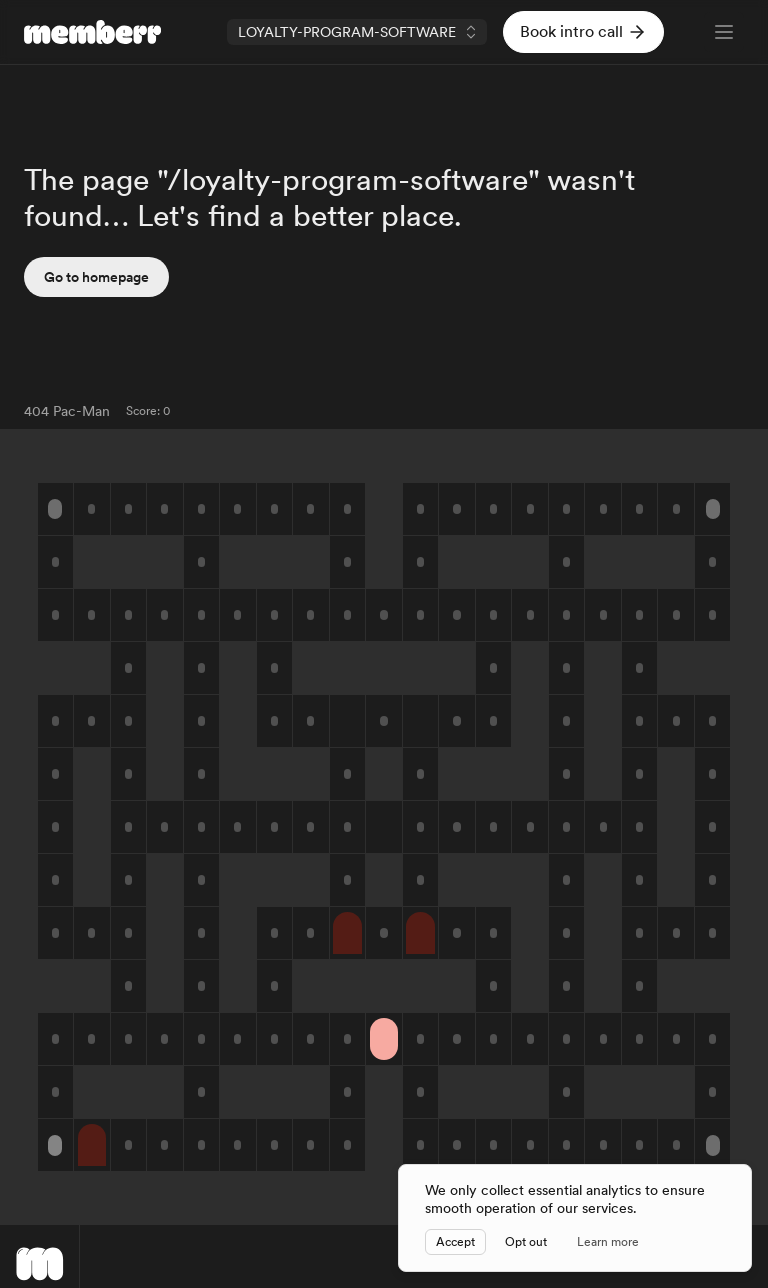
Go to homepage (96, 277)
